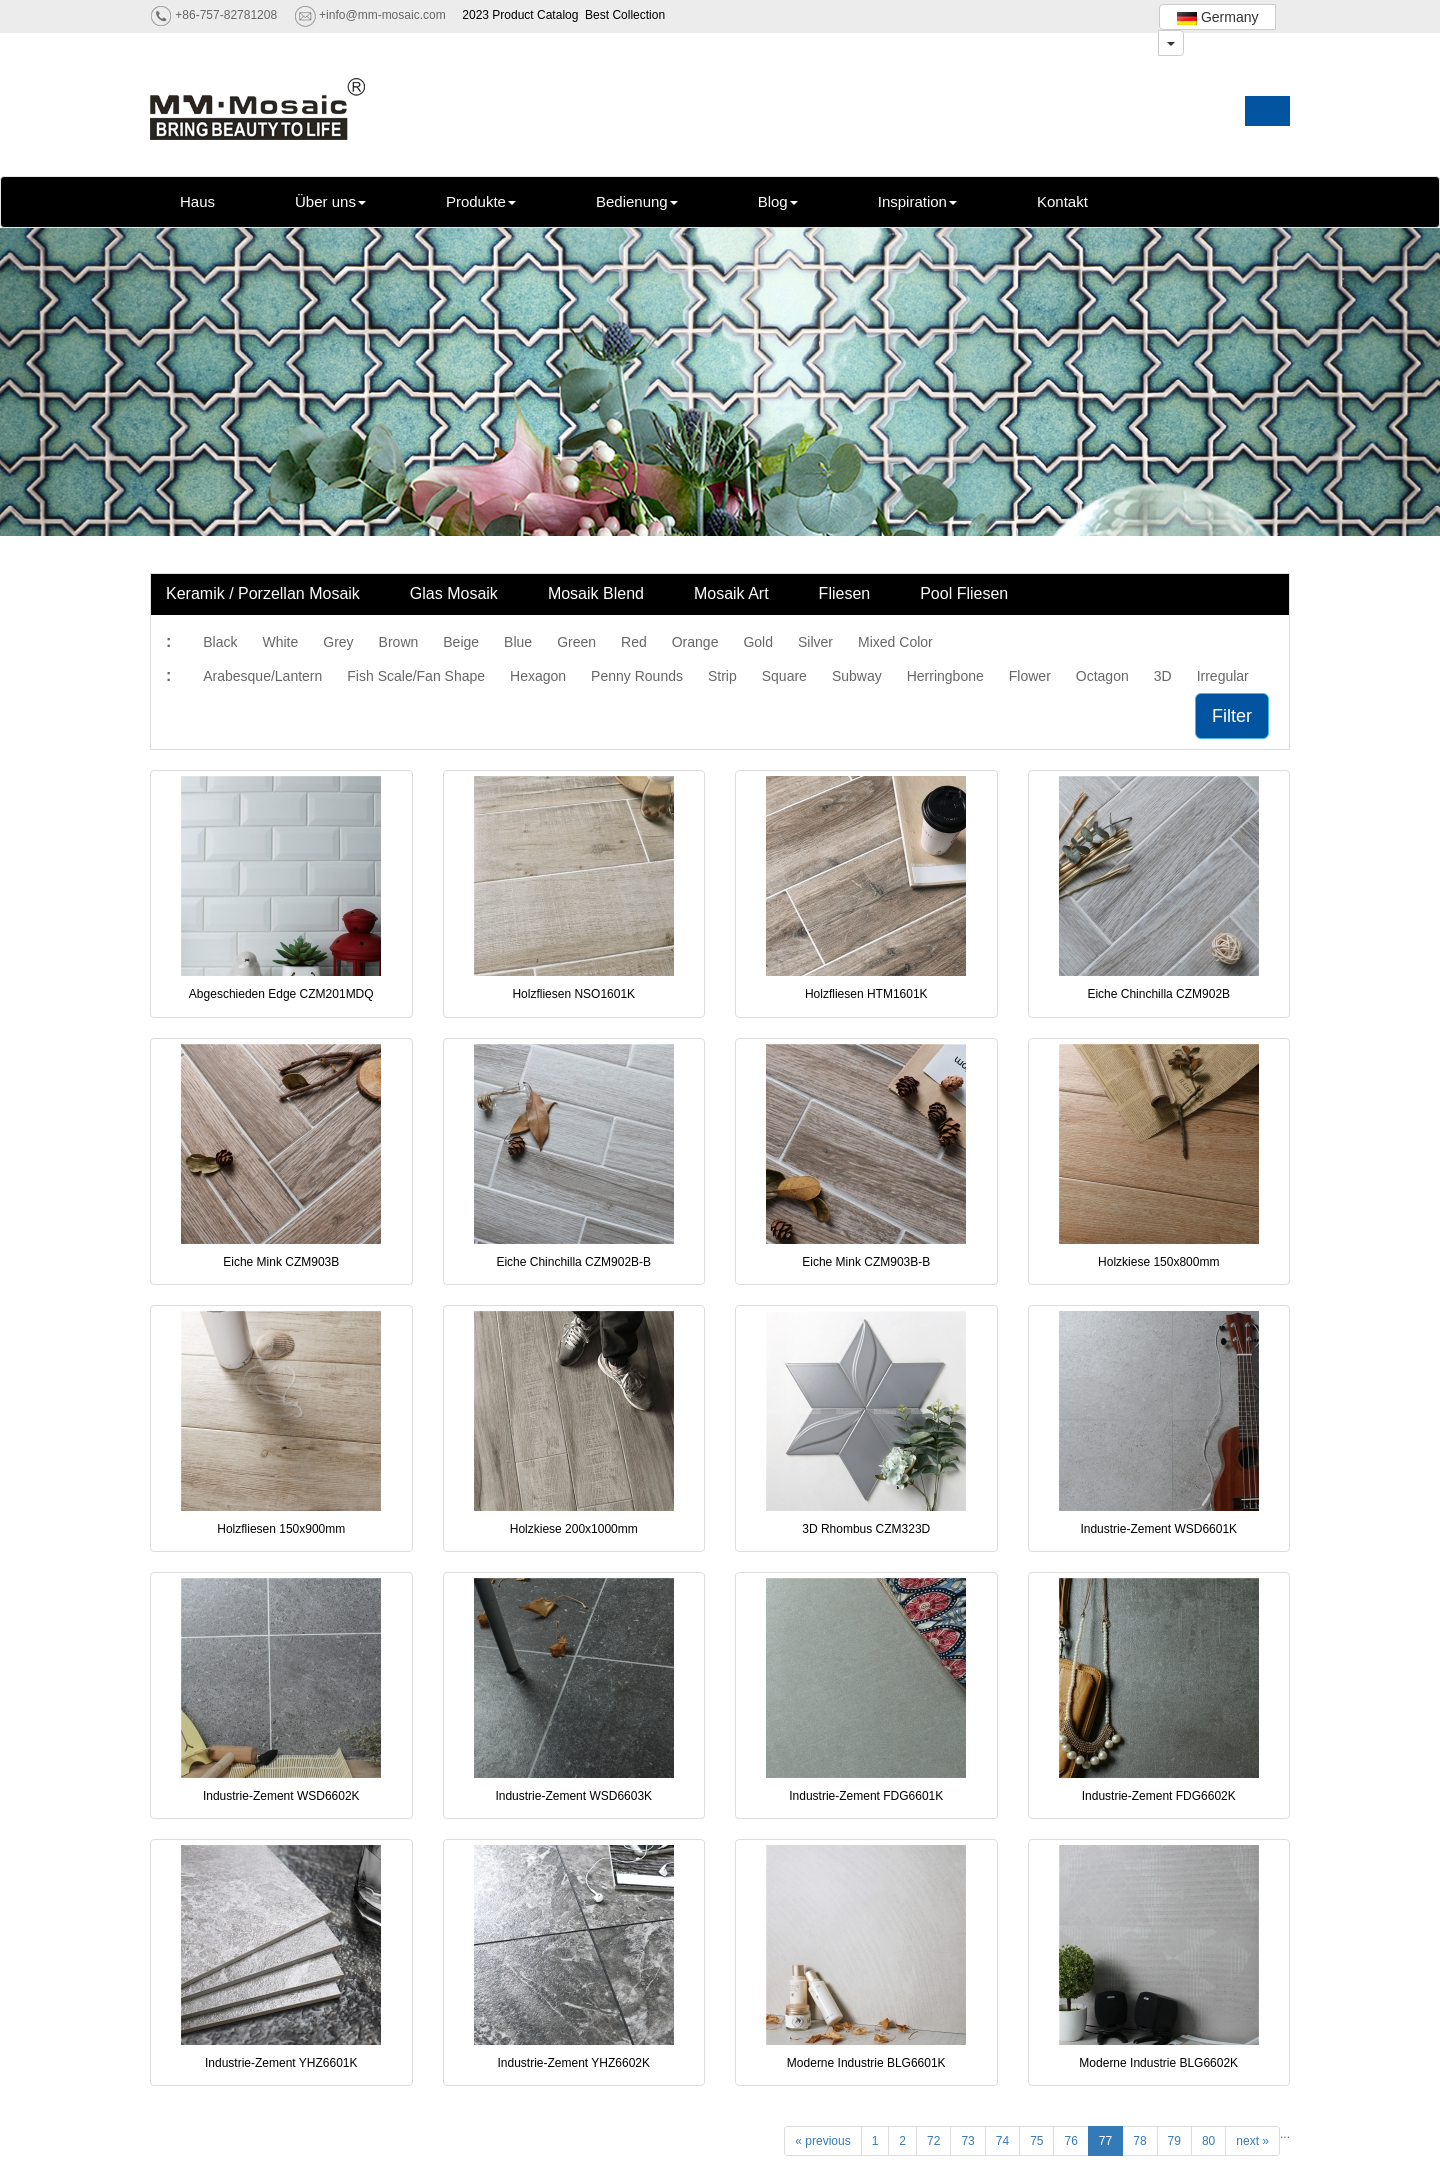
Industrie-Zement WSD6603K (573, 1796)
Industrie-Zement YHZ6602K (573, 2063)
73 (967, 2141)
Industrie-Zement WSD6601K (1158, 1529)
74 (1002, 2141)
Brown (399, 642)
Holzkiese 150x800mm (1158, 1262)
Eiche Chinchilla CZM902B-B (573, 1262)
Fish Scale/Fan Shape (416, 676)
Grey (338, 642)
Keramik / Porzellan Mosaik (263, 593)
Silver (815, 642)
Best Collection (625, 15)
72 (933, 2141)
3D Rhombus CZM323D (866, 1529)
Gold (758, 642)
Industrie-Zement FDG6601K (866, 1796)
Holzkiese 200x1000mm (574, 1529)
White (280, 642)
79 (1174, 2141)
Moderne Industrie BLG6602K (1158, 2063)
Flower (1030, 676)
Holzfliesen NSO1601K (573, 994)
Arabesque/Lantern (262, 676)
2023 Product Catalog (520, 15)
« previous (822, 2141)
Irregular (1223, 676)
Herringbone (945, 676)
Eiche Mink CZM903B (281, 1262)
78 (1139, 2141)
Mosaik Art (731, 593)
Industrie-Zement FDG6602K (1159, 1796)
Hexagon (538, 676)
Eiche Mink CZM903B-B (866, 1262)
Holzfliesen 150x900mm (281, 1529)
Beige (461, 642)
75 (1036, 2141)
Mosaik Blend (596, 593)
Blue (518, 642)
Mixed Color (895, 642)
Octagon (1102, 676)
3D (1163, 676)
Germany (1217, 17)
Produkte (481, 201)
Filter (1232, 716)
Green (576, 642)
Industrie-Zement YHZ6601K (281, 2063)
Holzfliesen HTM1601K (866, 994)
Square (784, 676)
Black (220, 642)
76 (1070, 2141)
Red (634, 642)
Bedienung (637, 201)
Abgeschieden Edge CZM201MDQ (281, 994)
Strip (722, 676)
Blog (778, 201)
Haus (197, 201)
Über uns (330, 201)
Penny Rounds (637, 676)
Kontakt (1062, 201)
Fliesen (845, 593)
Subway (857, 676)
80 (1208, 2141)
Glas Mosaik (454, 593)
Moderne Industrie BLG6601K (866, 2063)
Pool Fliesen (964, 593)
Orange (695, 642)
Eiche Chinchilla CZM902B (1158, 994)
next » (1252, 2141)
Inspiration (917, 201)
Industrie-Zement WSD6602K (281, 1796)
